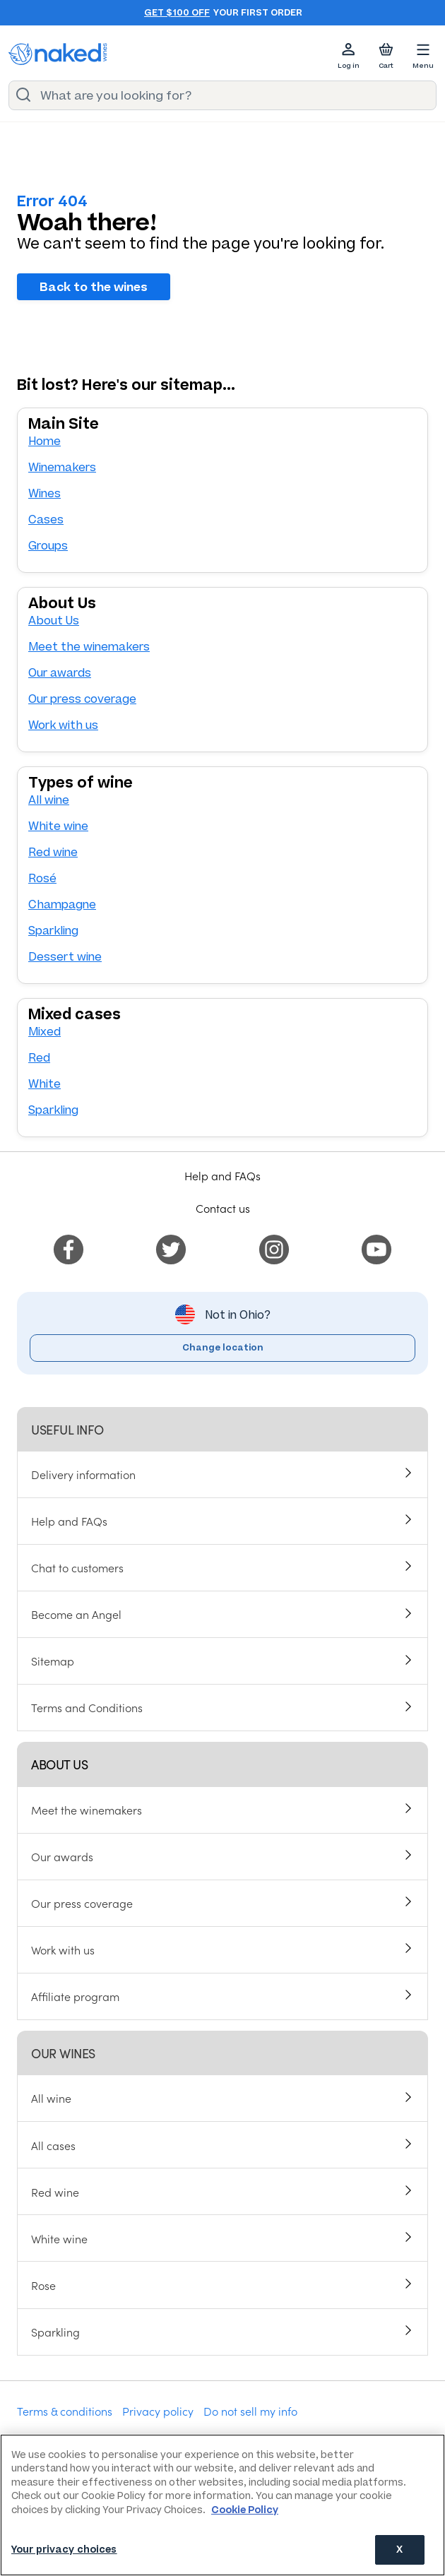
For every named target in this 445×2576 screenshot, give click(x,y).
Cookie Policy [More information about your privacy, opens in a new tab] (244, 2510)
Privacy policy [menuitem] (158, 2410)
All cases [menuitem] (53, 2145)
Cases (46, 519)
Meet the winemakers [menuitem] (86, 1809)
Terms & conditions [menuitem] (64, 2410)
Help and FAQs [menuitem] (69, 1521)
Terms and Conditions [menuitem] (87, 1707)
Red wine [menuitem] (55, 2192)
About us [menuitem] (59, 1764)
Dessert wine (65, 956)
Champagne (62, 904)
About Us (53, 620)
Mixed (44, 1031)
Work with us (63, 725)
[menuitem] (68, 1247)
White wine (58, 826)
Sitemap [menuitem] (52, 1660)
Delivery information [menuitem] (83, 1474)
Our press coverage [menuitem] (82, 1903)
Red (39, 1057)
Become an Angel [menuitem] (76, 1614)
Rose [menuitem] (43, 2285)
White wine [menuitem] (59, 2238)
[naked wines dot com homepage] (57, 54)
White (44, 1084)
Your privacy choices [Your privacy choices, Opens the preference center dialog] (64, 2550)
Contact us (223, 1208)
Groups (48, 545)
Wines (44, 493)
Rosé (42, 878)
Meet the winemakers (89, 646)
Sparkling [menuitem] (55, 2331)
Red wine (53, 852)
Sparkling (53, 930)
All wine (48, 800)
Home (44, 441)
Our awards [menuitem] (62, 1856)
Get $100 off (177, 12)
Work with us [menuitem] (63, 1949)
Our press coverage (82, 699)
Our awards (59, 672)
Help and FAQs (222, 1175)
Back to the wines (94, 287)
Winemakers (62, 467)
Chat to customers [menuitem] (77, 1567)
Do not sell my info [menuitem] (250, 2410)
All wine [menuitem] (51, 2098)
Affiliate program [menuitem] (75, 1996)
